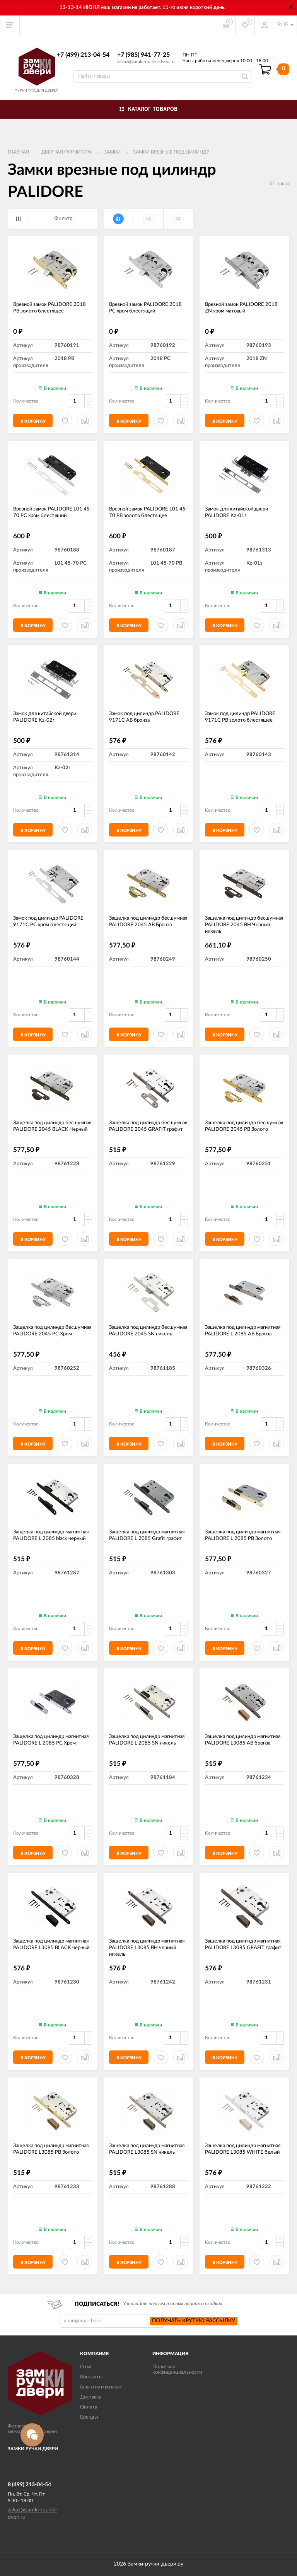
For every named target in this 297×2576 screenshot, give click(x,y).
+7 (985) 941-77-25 (143, 55)
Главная (18, 152)
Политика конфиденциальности (177, 2369)
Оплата (88, 2407)
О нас (86, 2366)
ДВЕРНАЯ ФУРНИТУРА (66, 152)
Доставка (90, 2397)
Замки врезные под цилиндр (171, 152)
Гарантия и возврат (101, 2387)
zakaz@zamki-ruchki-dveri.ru (146, 61)
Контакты (91, 2377)
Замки (112, 152)
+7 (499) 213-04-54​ (83, 55)
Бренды (89, 2417)
